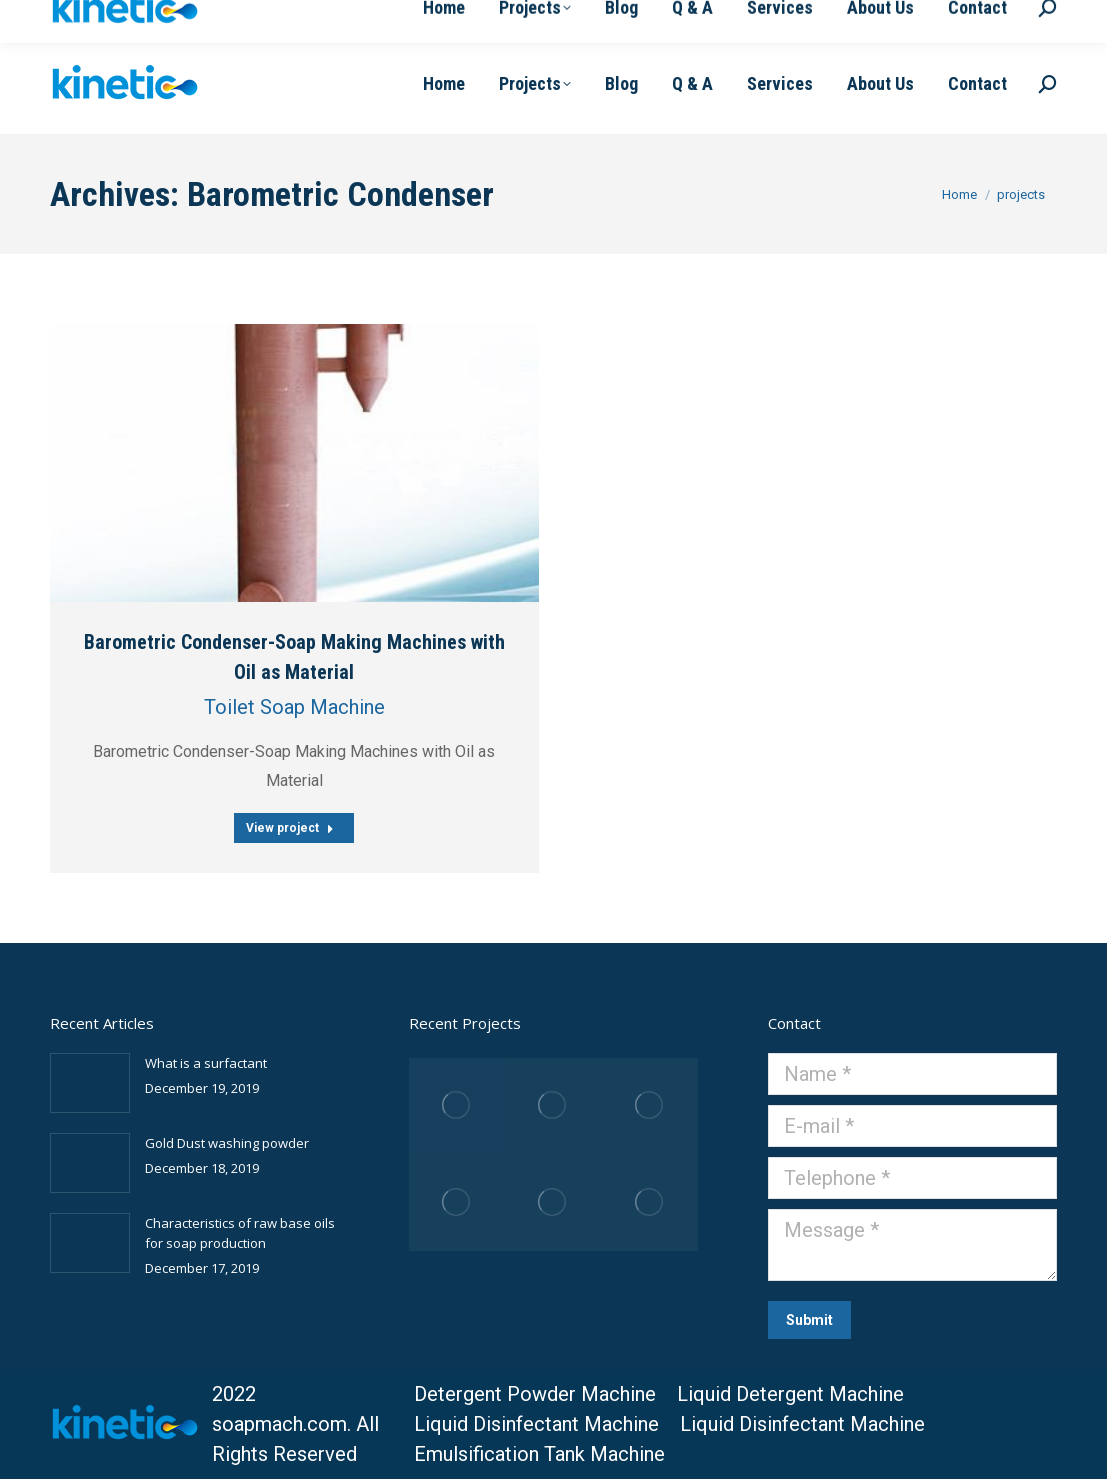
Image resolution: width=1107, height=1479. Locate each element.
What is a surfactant (206, 1063)
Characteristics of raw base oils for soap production (240, 1233)
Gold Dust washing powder (227, 1143)
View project (290, 828)
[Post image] (294, 463)
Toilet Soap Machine (294, 707)
